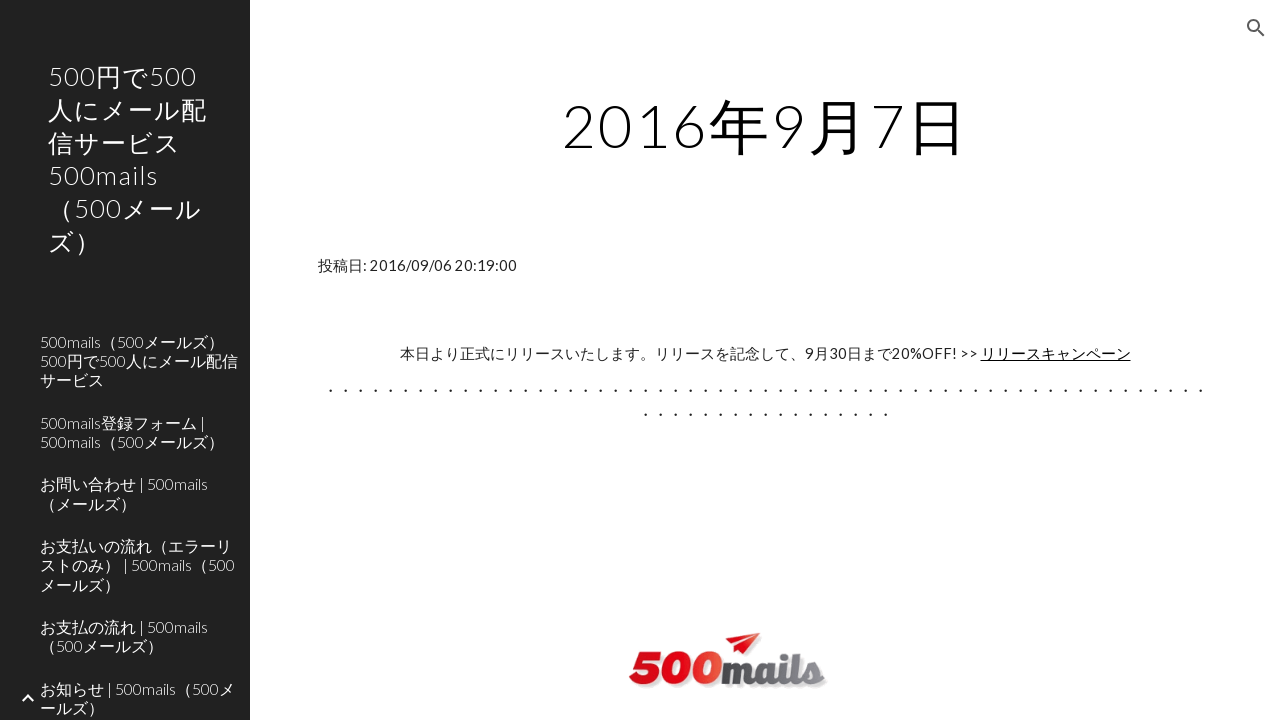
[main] (765, 125)
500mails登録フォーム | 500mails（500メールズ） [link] (132, 432)
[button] (1256, 28)
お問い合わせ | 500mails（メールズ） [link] (124, 493)
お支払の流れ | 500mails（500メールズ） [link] (124, 636)
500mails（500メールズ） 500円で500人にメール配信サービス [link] (139, 361)
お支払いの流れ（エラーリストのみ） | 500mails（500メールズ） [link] (137, 565)
